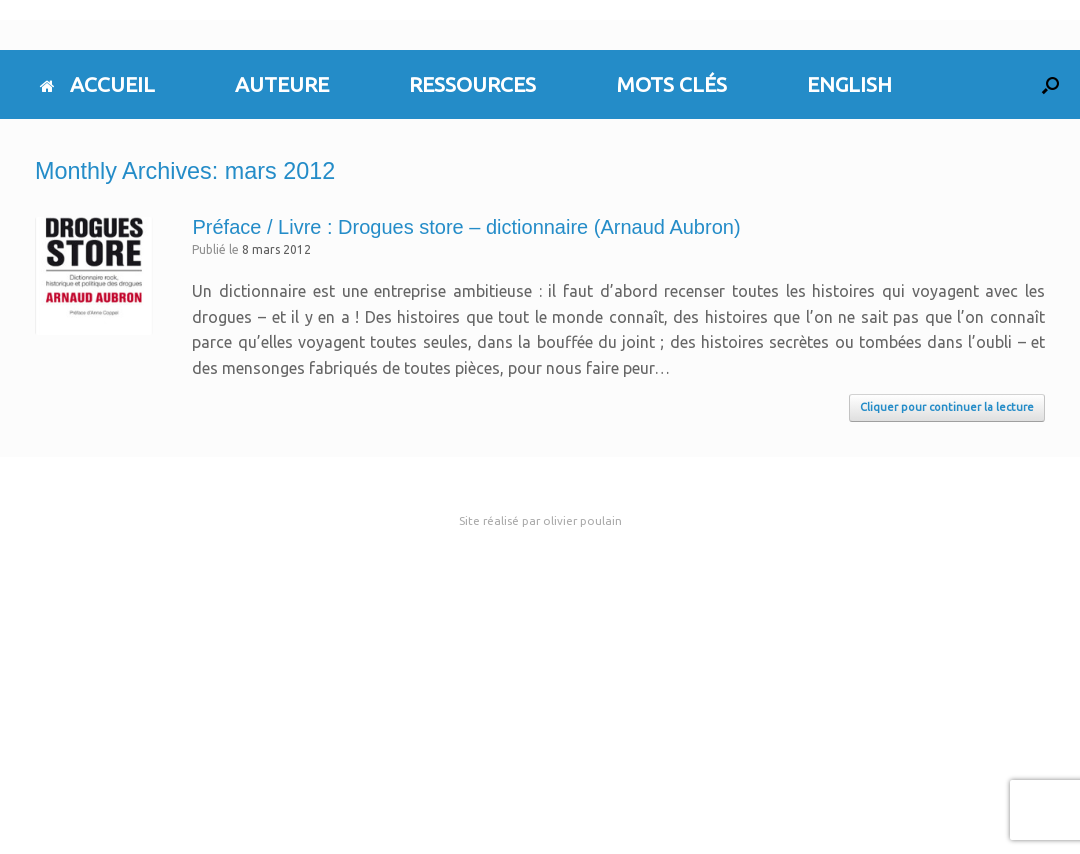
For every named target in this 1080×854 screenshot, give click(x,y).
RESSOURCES (472, 84)
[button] (1050, 84)
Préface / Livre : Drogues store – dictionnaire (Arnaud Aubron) (466, 227)
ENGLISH (849, 84)
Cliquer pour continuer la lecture (947, 407)
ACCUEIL (97, 84)
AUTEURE (282, 84)
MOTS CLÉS (671, 84)
